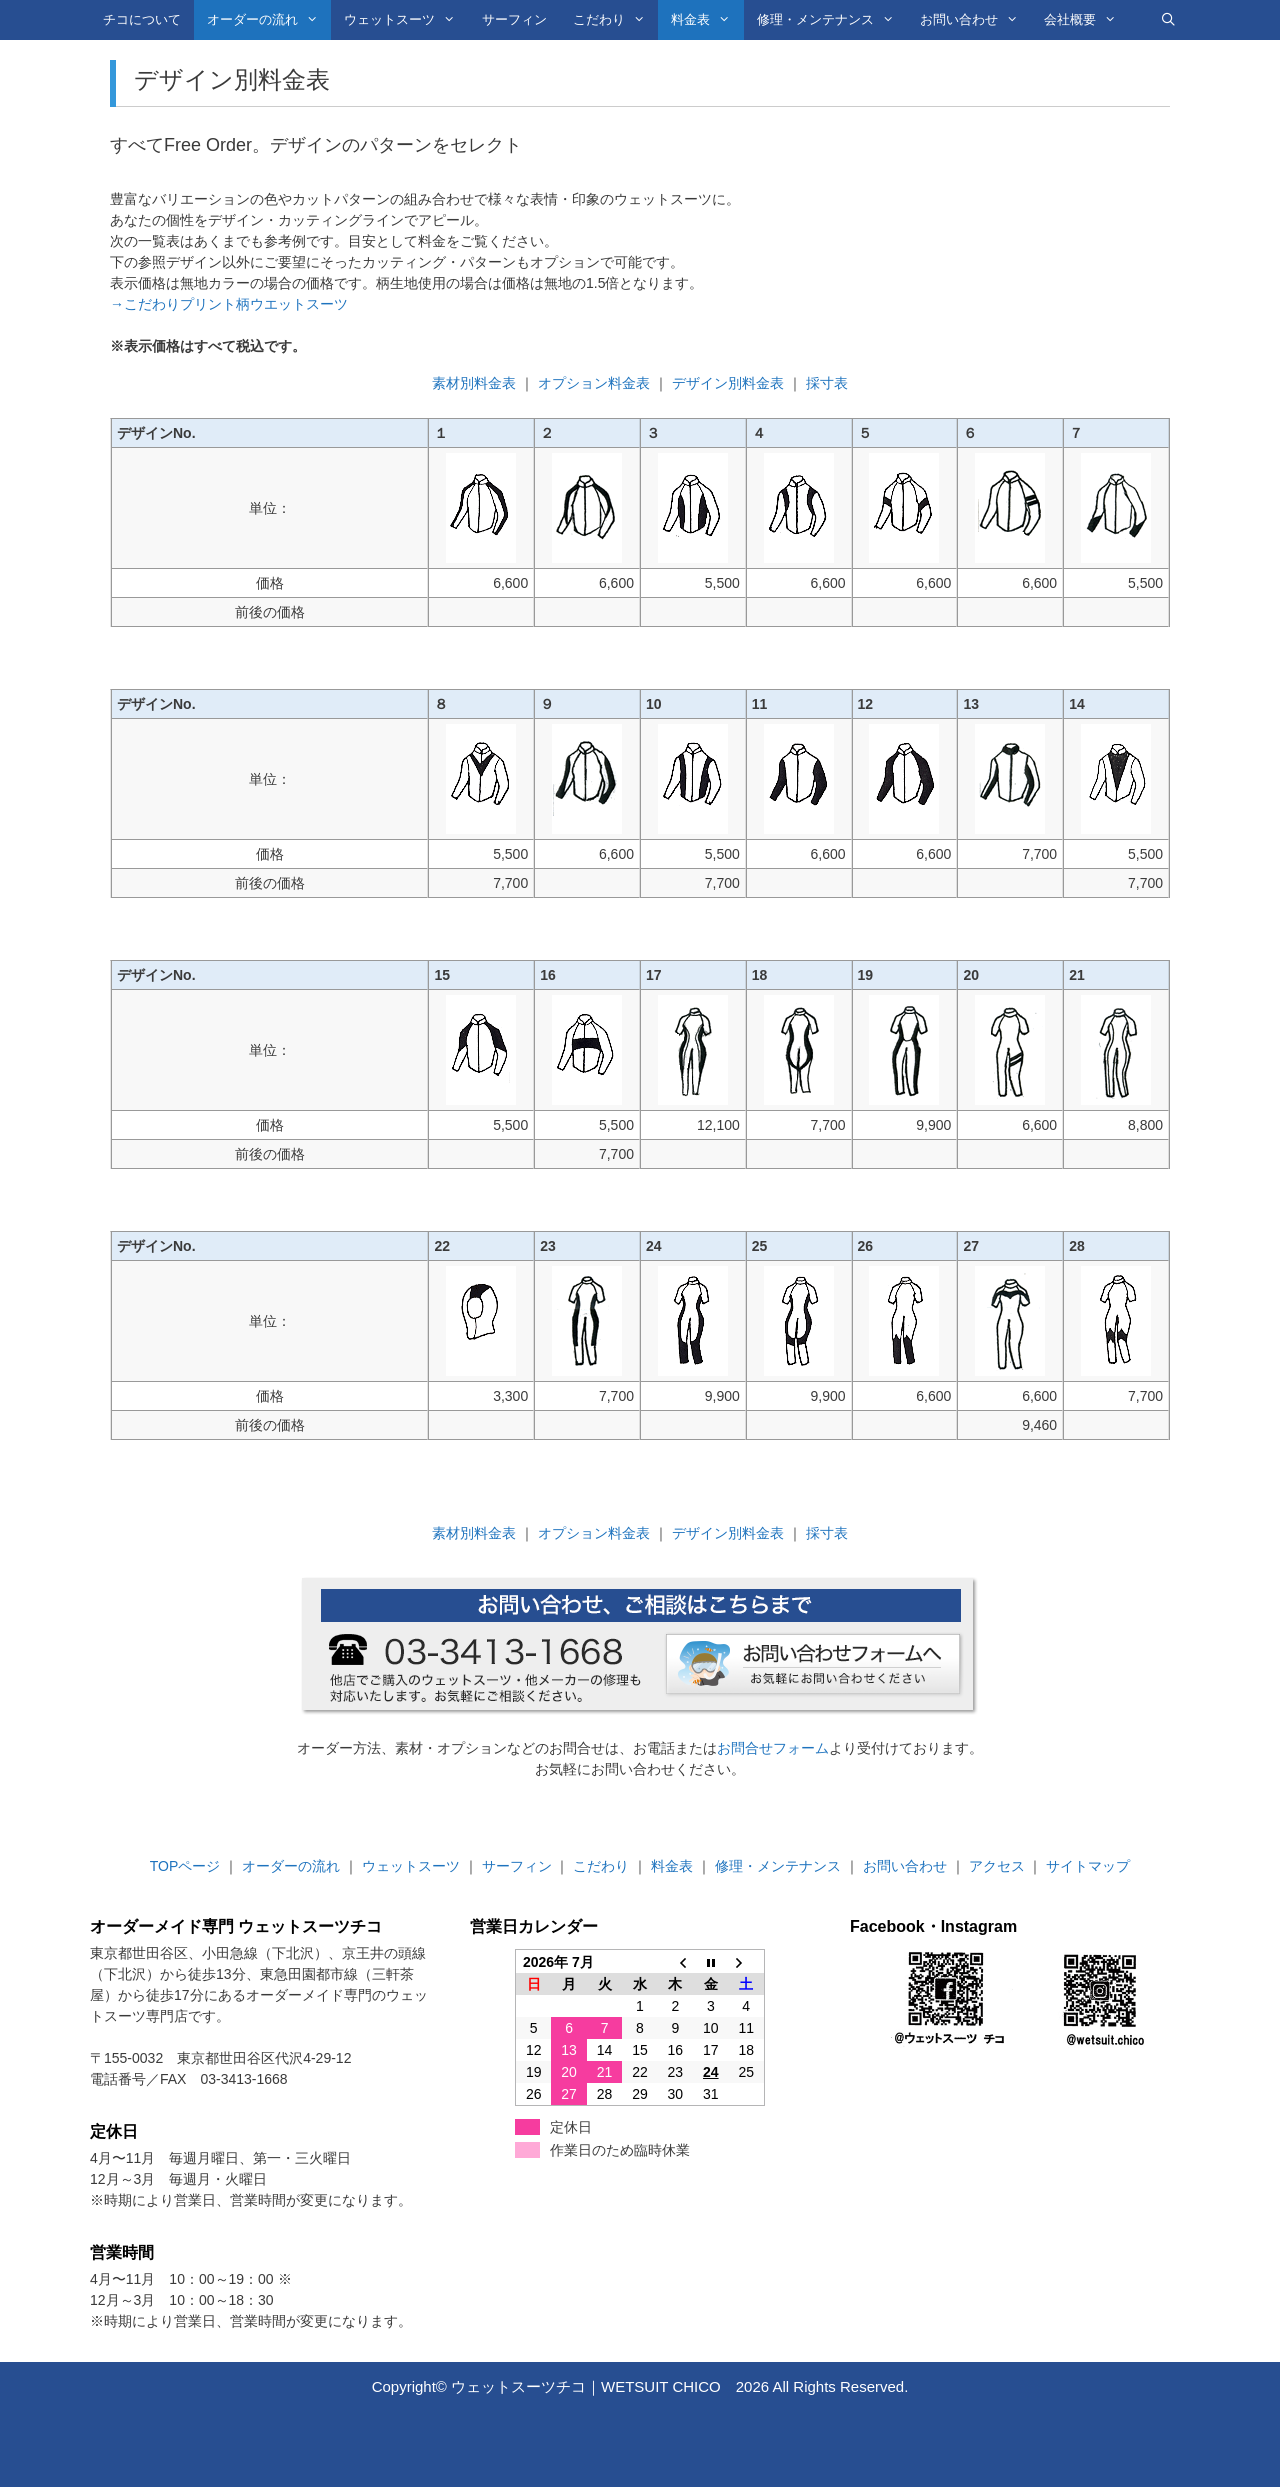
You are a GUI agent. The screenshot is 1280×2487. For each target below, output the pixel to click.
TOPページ (185, 1866)
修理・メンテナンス (832, 20)
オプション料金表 (594, 383)
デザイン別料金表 (728, 383)
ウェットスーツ (406, 20)
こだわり (615, 20)
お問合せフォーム (773, 1748)
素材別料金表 (474, 383)
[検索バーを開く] (1168, 20)
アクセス (997, 1866)
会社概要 (1086, 20)
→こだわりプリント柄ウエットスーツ (229, 304)
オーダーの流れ (269, 20)
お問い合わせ (975, 20)
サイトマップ (1088, 1866)
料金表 (707, 20)
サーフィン (514, 19)
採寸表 (827, 383)
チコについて (142, 19)
